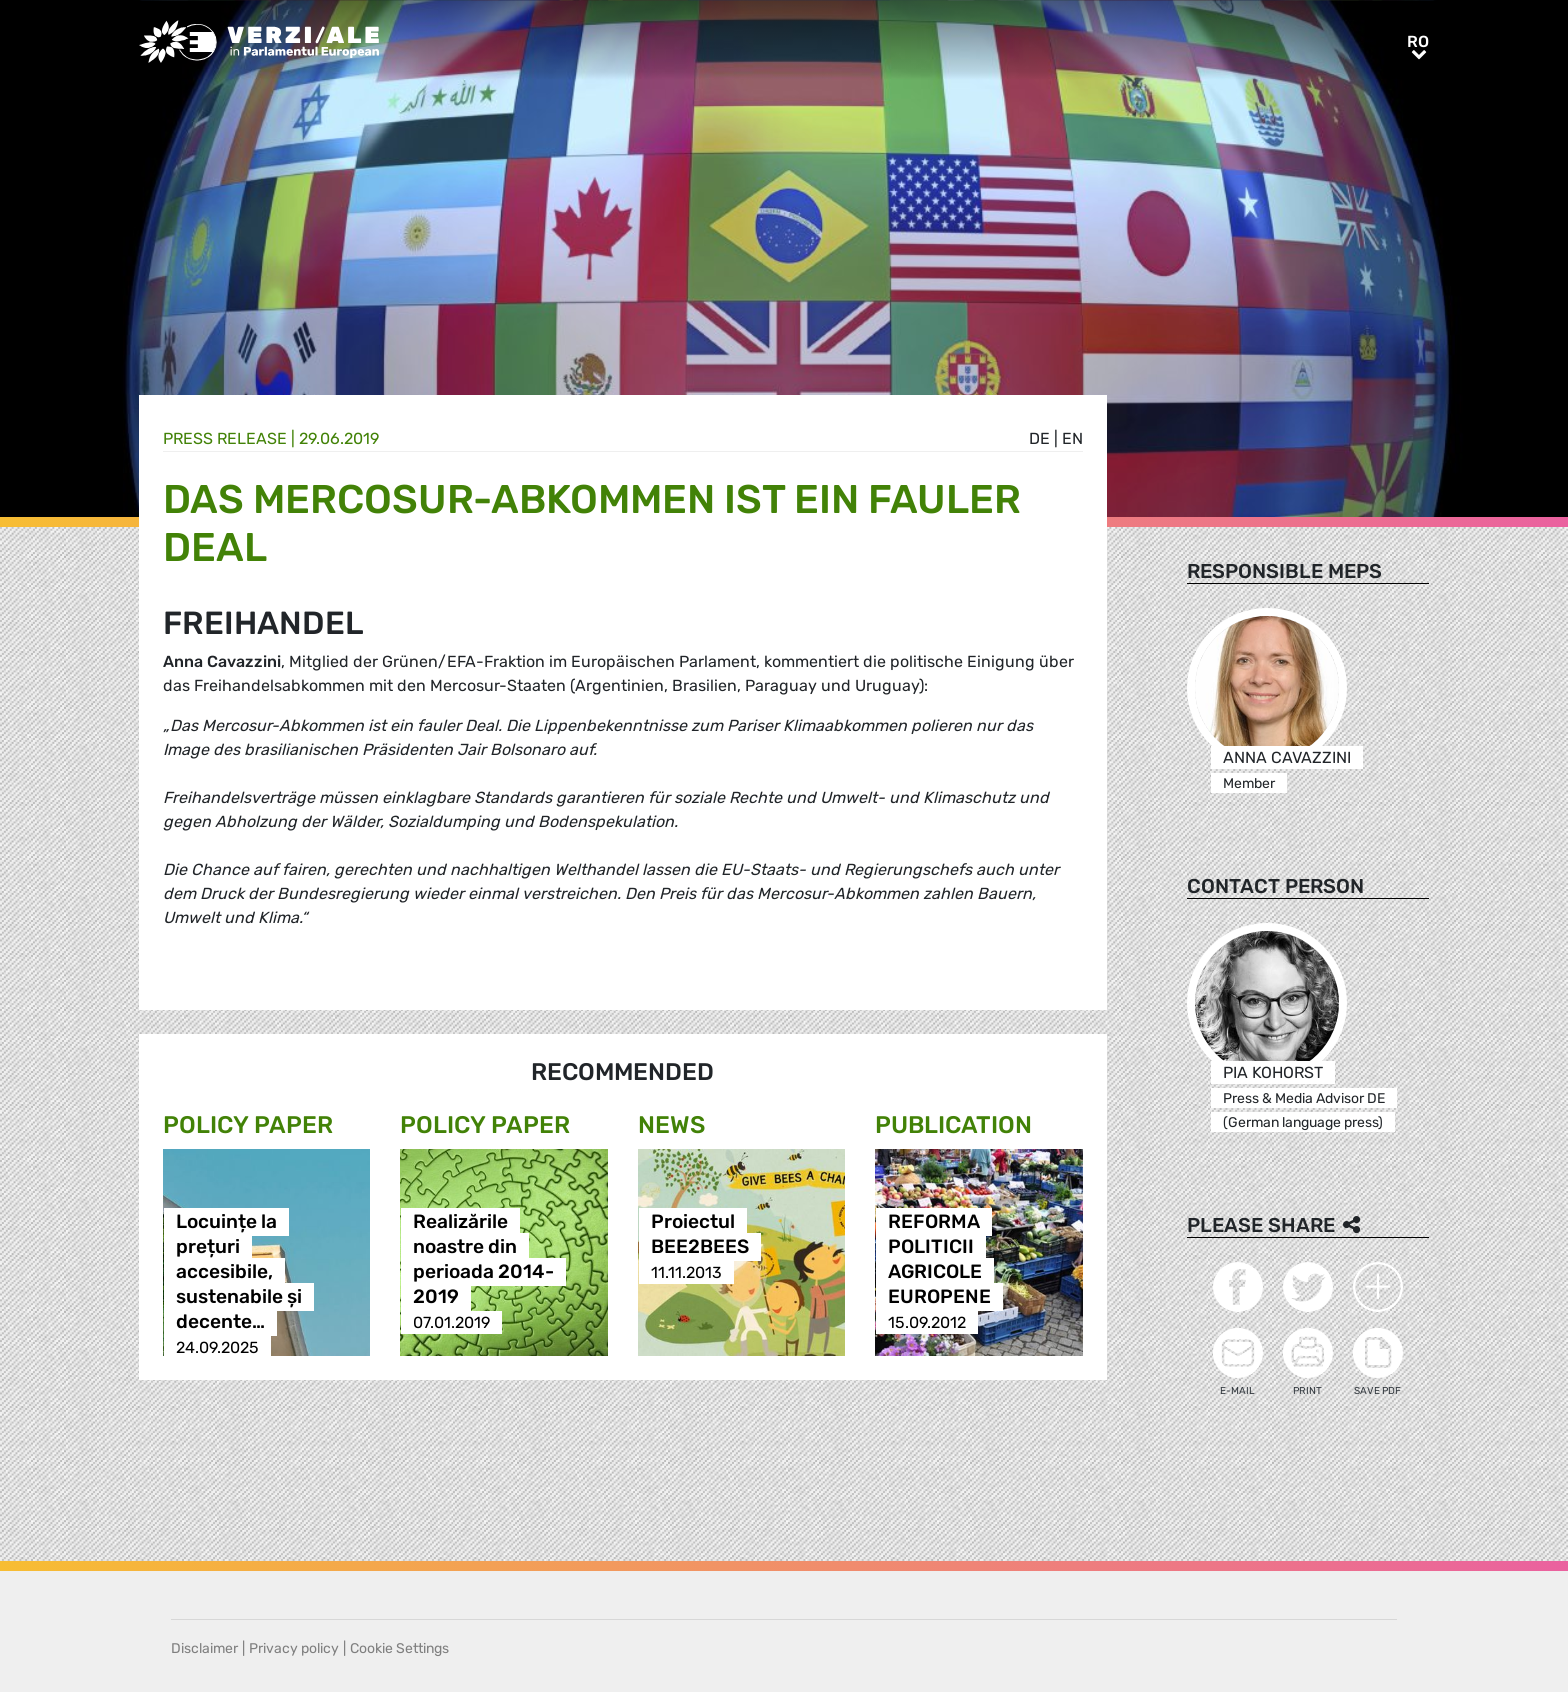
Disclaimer (204, 1648)
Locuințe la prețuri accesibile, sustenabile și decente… (239, 1272)
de (1039, 438)
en (1072, 438)
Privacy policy (294, 1648)
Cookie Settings (399, 1648)
